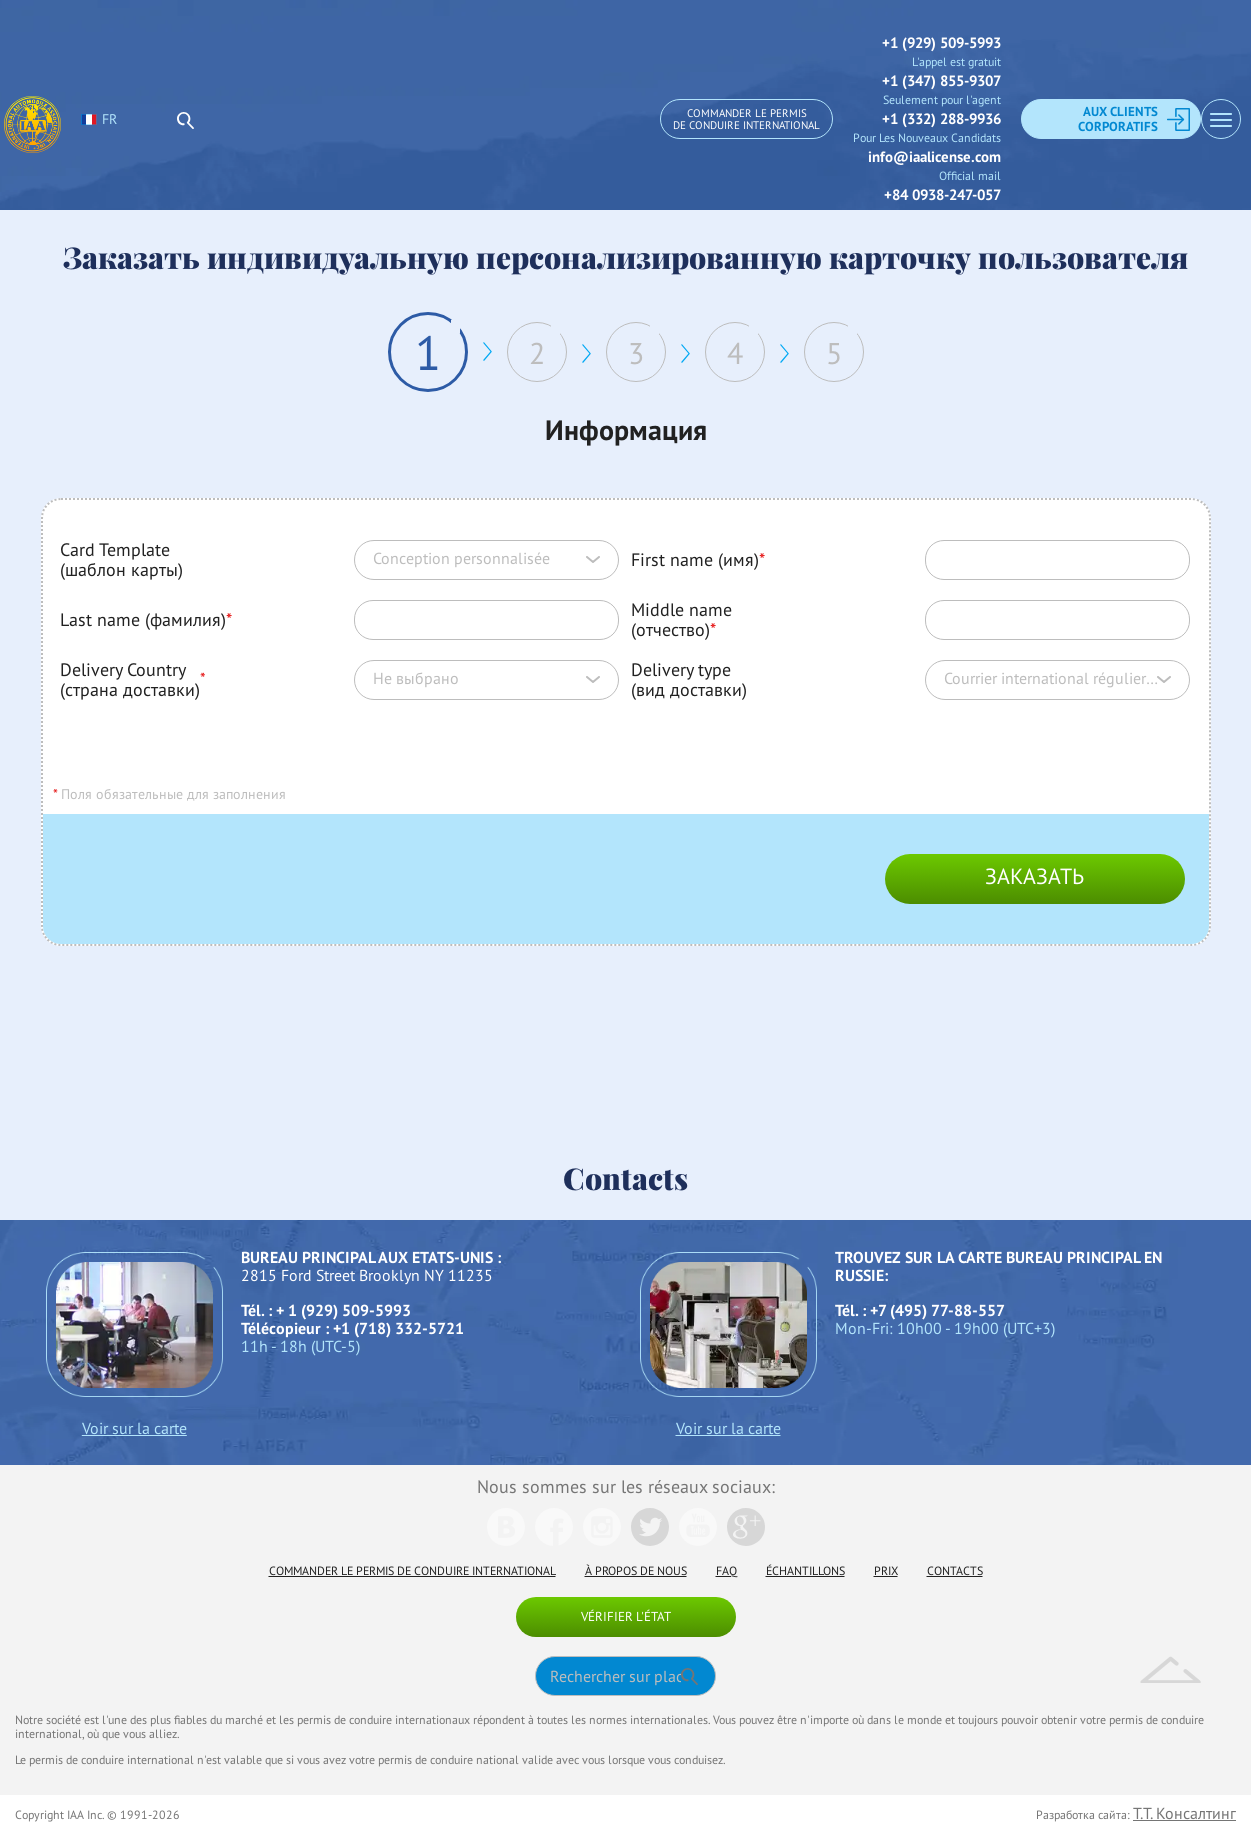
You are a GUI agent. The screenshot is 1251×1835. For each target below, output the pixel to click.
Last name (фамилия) (146, 620)
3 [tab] (636, 352)
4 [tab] (735, 352)
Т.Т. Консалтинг (1184, 1813)
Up (1171, 1669)
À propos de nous (636, 1570)
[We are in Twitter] (650, 1540)
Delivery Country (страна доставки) (130, 680)
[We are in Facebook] (554, 1540)
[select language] (174, 119)
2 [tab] (537, 352)
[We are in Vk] (506, 1540)
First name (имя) (698, 560)
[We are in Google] (746, 1540)
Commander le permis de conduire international (746, 119)
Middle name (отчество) (681, 620)
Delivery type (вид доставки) (689, 680)
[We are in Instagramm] (602, 1540)
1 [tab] (428, 352)
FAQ (726, 1570)
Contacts (955, 1570)
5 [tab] (834, 352)
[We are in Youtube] (698, 1540)
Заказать (1034, 876)
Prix (886, 1570)
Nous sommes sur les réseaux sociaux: (626, 1486)
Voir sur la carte (134, 1428)
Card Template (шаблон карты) (121, 560)
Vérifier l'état (626, 1616)
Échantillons (805, 1570)
